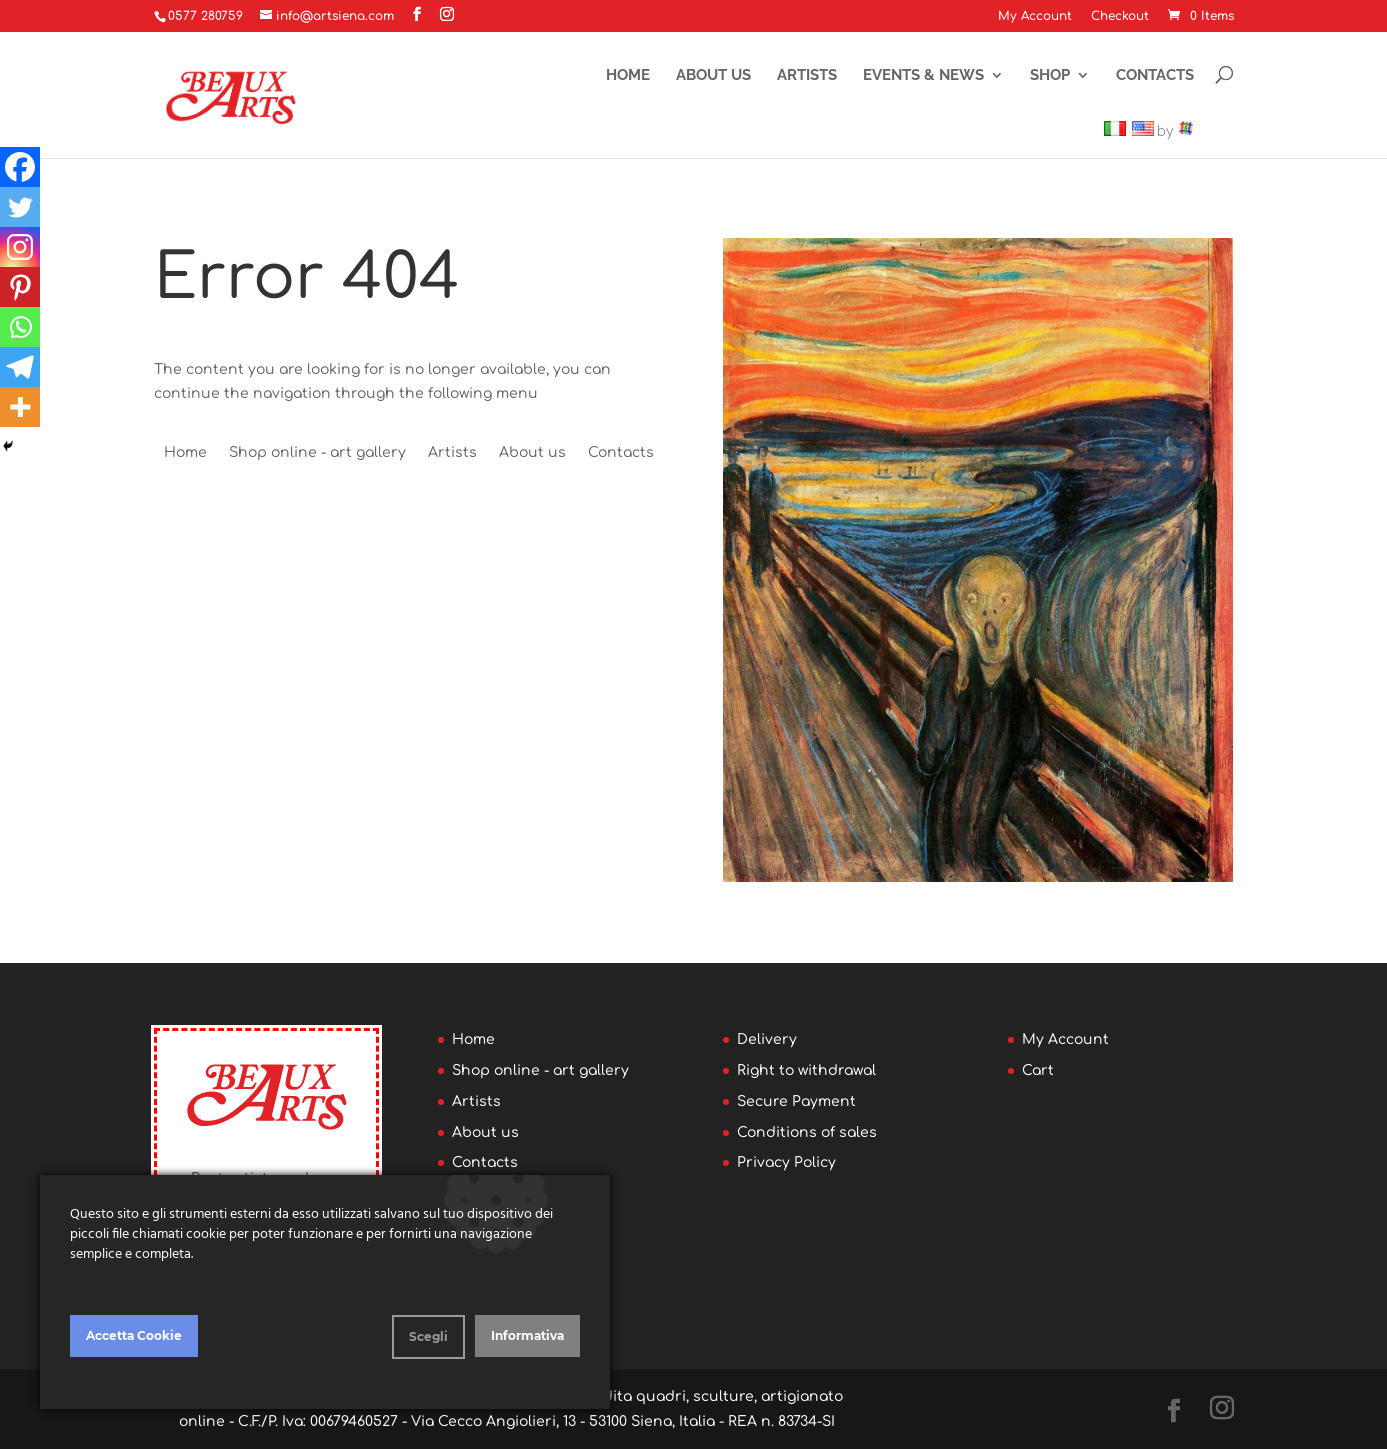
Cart (1038, 1070)
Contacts (1155, 75)
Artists (807, 75)
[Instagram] (20, 247)
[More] (20, 407)
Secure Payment (796, 1101)
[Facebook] (20, 167)
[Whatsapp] (20, 327)
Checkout (1120, 16)
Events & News (923, 75)
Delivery (767, 1039)
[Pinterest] (20, 287)
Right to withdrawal (806, 1070)
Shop (1050, 75)
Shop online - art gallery (317, 452)
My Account (1035, 16)
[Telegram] (20, 367)
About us (713, 75)
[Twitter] (20, 207)
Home (628, 75)
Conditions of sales (807, 1132)
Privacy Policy (786, 1162)
